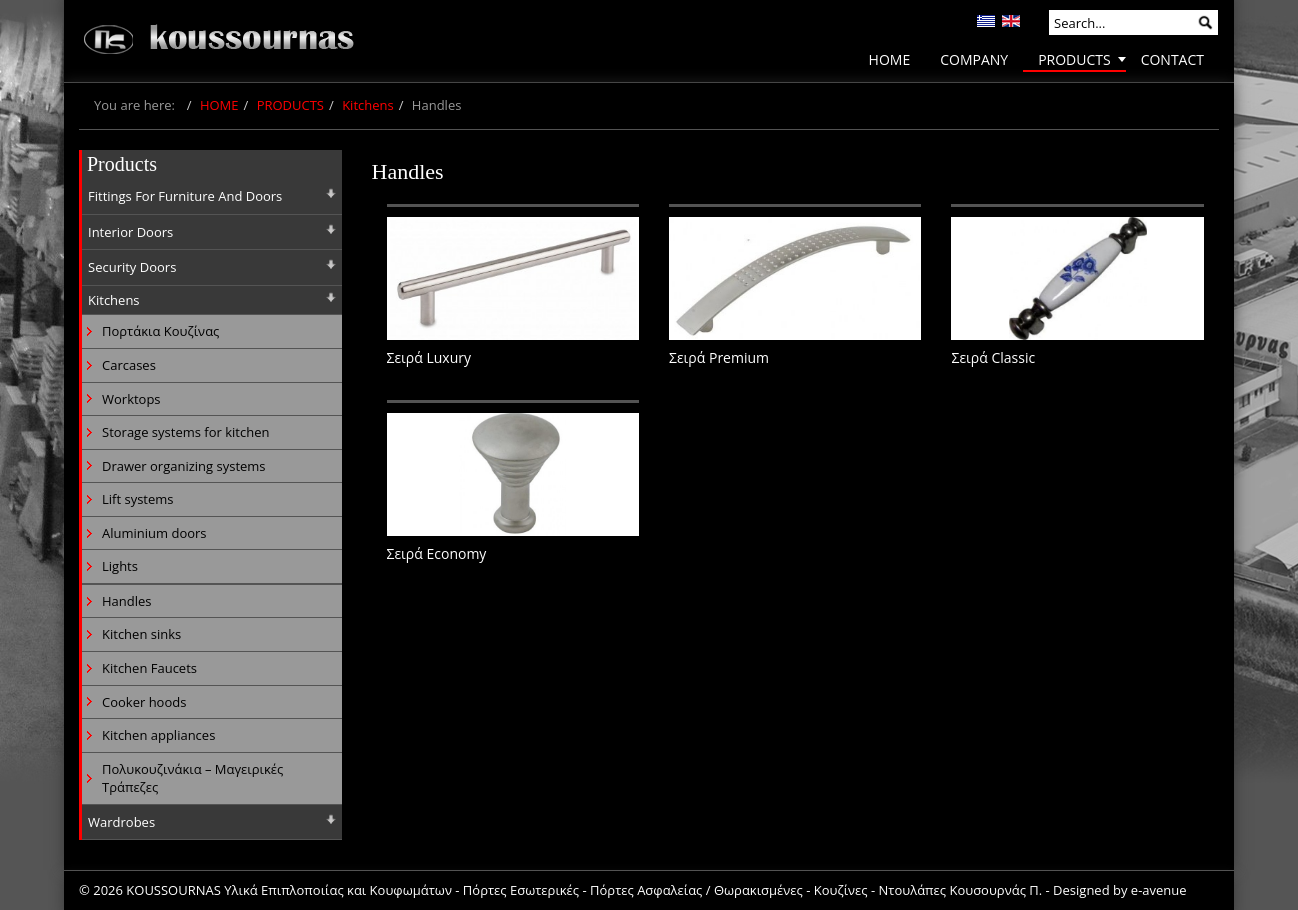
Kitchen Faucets (149, 668)
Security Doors (132, 267)
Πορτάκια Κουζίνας (160, 331)
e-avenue (1159, 890)
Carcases (129, 365)
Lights (120, 566)
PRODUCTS (290, 105)
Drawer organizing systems (184, 466)
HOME (219, 105)
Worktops (131, 399)
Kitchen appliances (158, 735)
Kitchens (368, 105)
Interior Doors (130, 232)
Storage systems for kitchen (185, 432)
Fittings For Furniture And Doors (185, 196)
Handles (127, 601)
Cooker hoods (144, 702)
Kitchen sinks (141, 634)
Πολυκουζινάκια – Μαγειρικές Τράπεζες (192, 778)
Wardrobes (121, 822)
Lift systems (138, 499)
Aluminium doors (154, 533)
